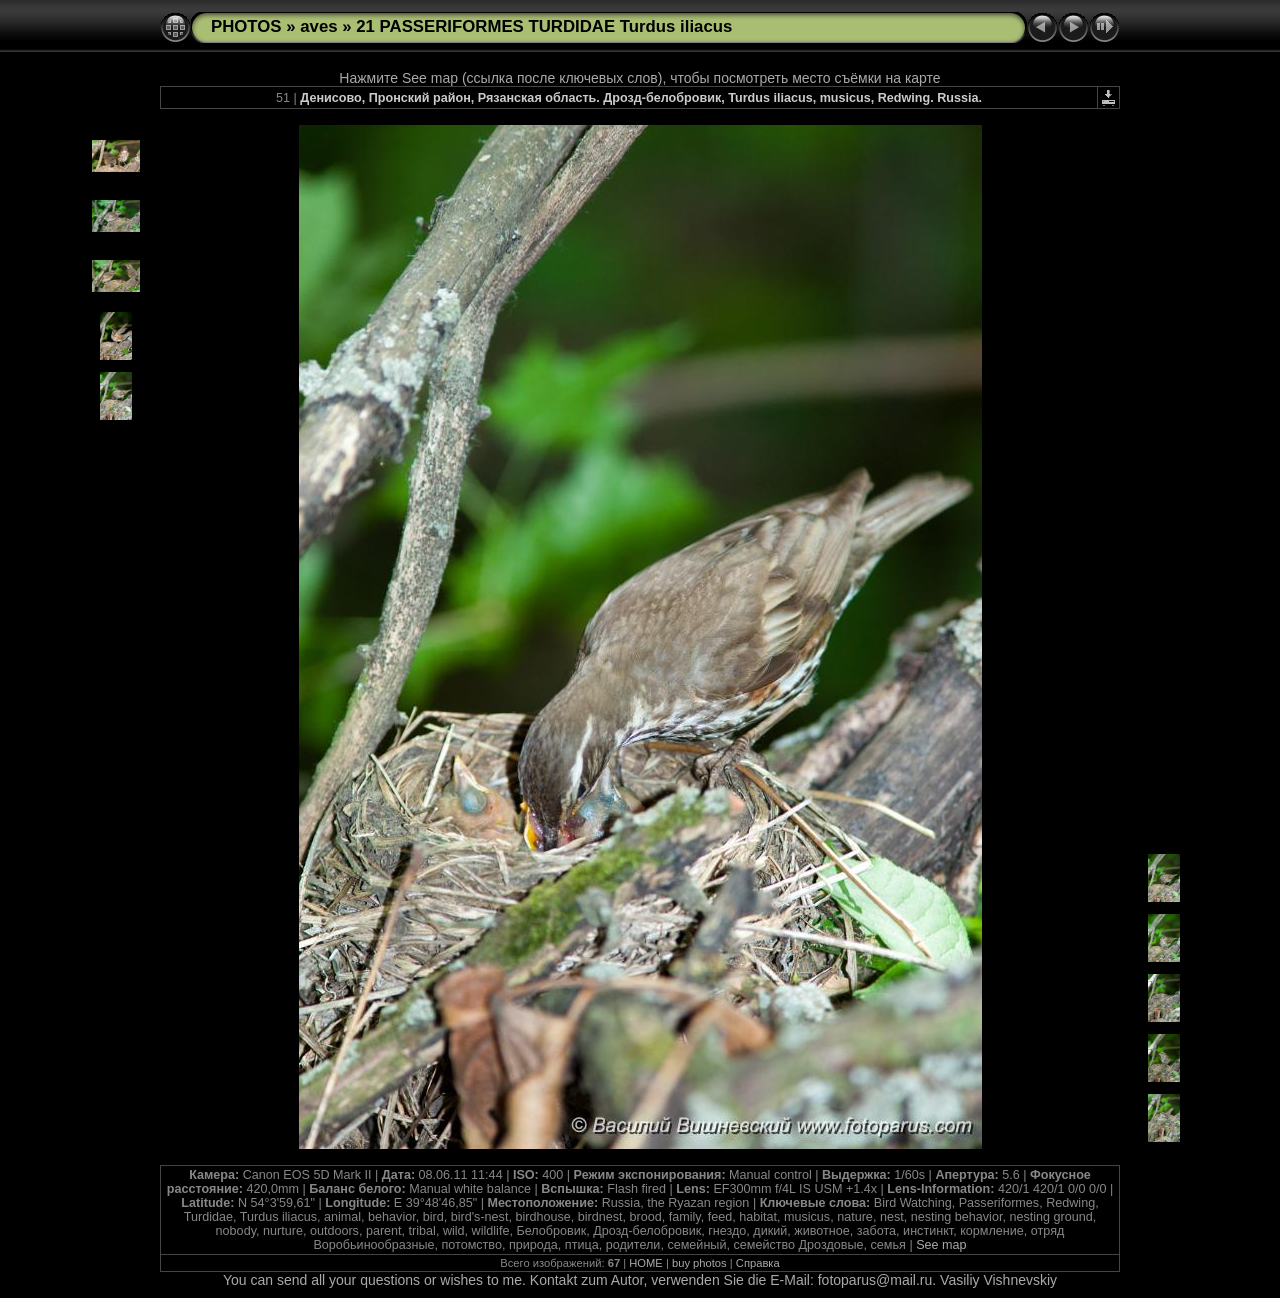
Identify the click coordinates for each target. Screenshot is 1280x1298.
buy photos (699, 1263)
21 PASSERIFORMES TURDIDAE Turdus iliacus (544, 26)
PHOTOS (246, 26)
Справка (758, 1263)
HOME (646, 1263)
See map (941, 1245)
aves (318, 26)
